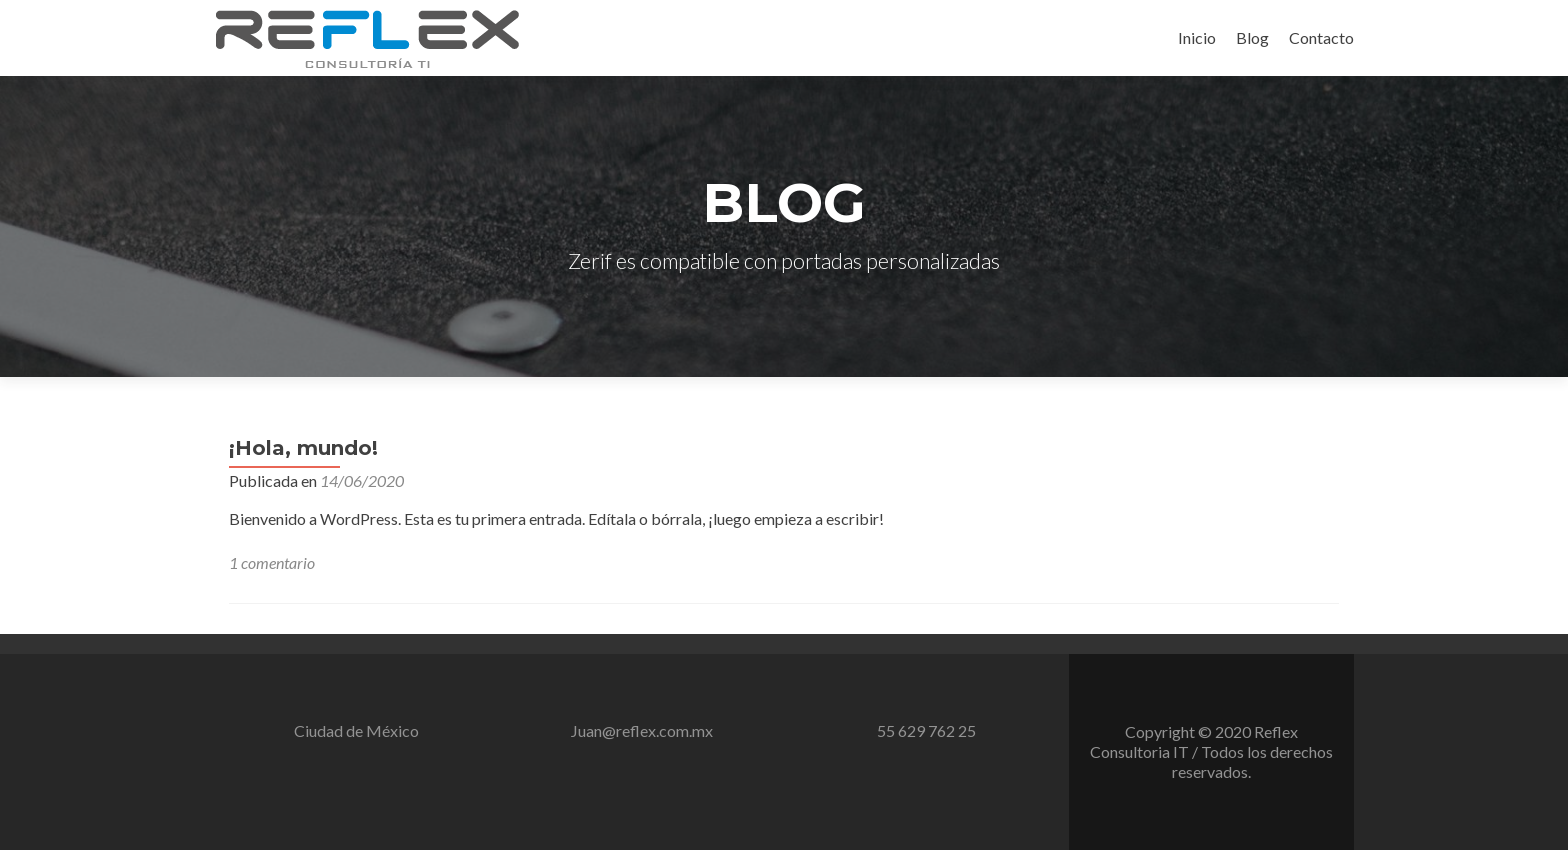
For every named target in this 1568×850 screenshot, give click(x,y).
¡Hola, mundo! (303, 448)
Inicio (1197, 37)
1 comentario (272, 562)
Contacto (1321, 37)
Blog (1252, 37)
